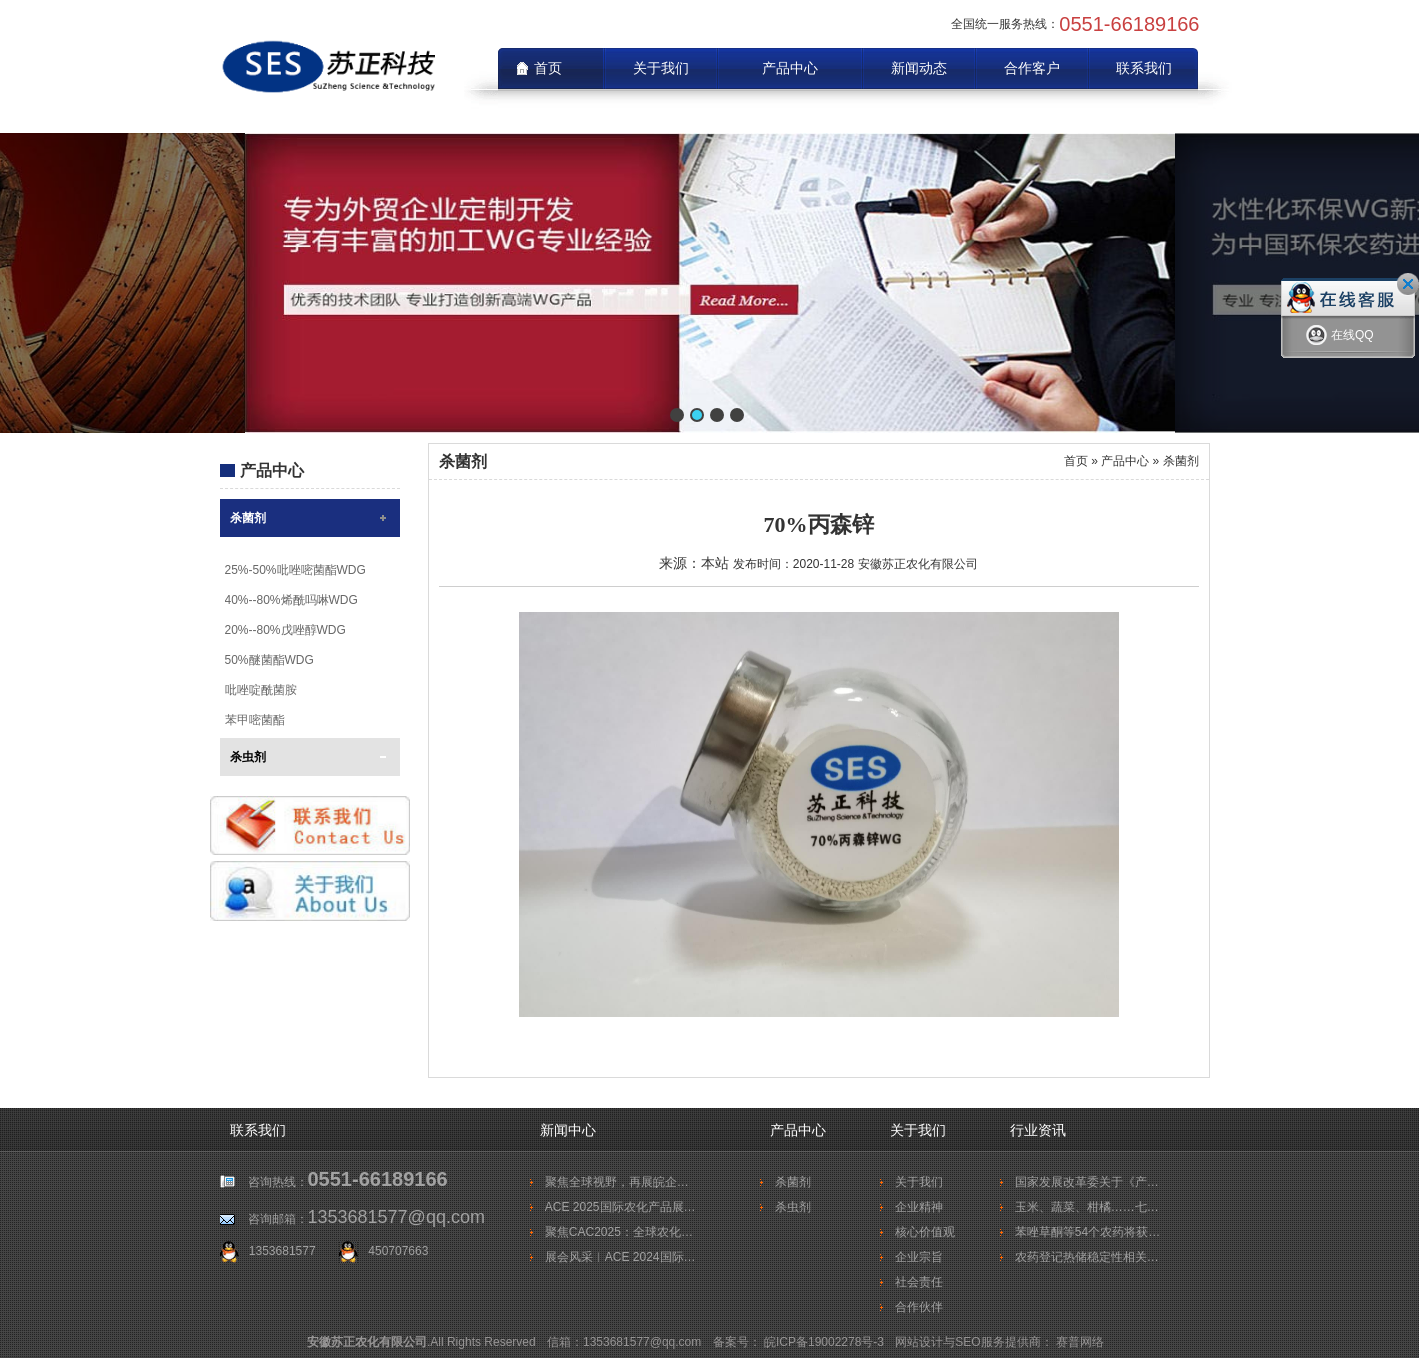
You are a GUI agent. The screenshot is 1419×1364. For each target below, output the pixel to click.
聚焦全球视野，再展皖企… (617, 1182)
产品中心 (790, 68)
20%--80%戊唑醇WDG (285, 630)
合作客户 (1032, 68)
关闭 (1408, 284)
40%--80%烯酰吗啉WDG (291, 600)
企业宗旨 (919, 1257)
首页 (1076, 461)
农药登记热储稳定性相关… (1087, 1257)
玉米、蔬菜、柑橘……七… (1087, 1207)
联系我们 (1144, 68)
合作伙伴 (919, 1307)
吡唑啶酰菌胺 (261, 690)
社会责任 (919, 1282)
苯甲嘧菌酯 (255, 720)
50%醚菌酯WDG (269, 660)
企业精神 (919, 1207)
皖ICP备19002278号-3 (825, 1342)
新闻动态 (919, 68)
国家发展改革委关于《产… (1087, 1182)
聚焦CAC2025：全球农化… (619, 1232)
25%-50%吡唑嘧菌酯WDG (295, 570)
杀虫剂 (248, 757)
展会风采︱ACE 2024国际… (620, 1257)
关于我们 (661, 68)
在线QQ (1340, 338)
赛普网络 (1080, 1342)
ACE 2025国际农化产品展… (620, 1207)
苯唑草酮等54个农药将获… (1087, 1232)
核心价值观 (925, 1232)
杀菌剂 (248, 518)
